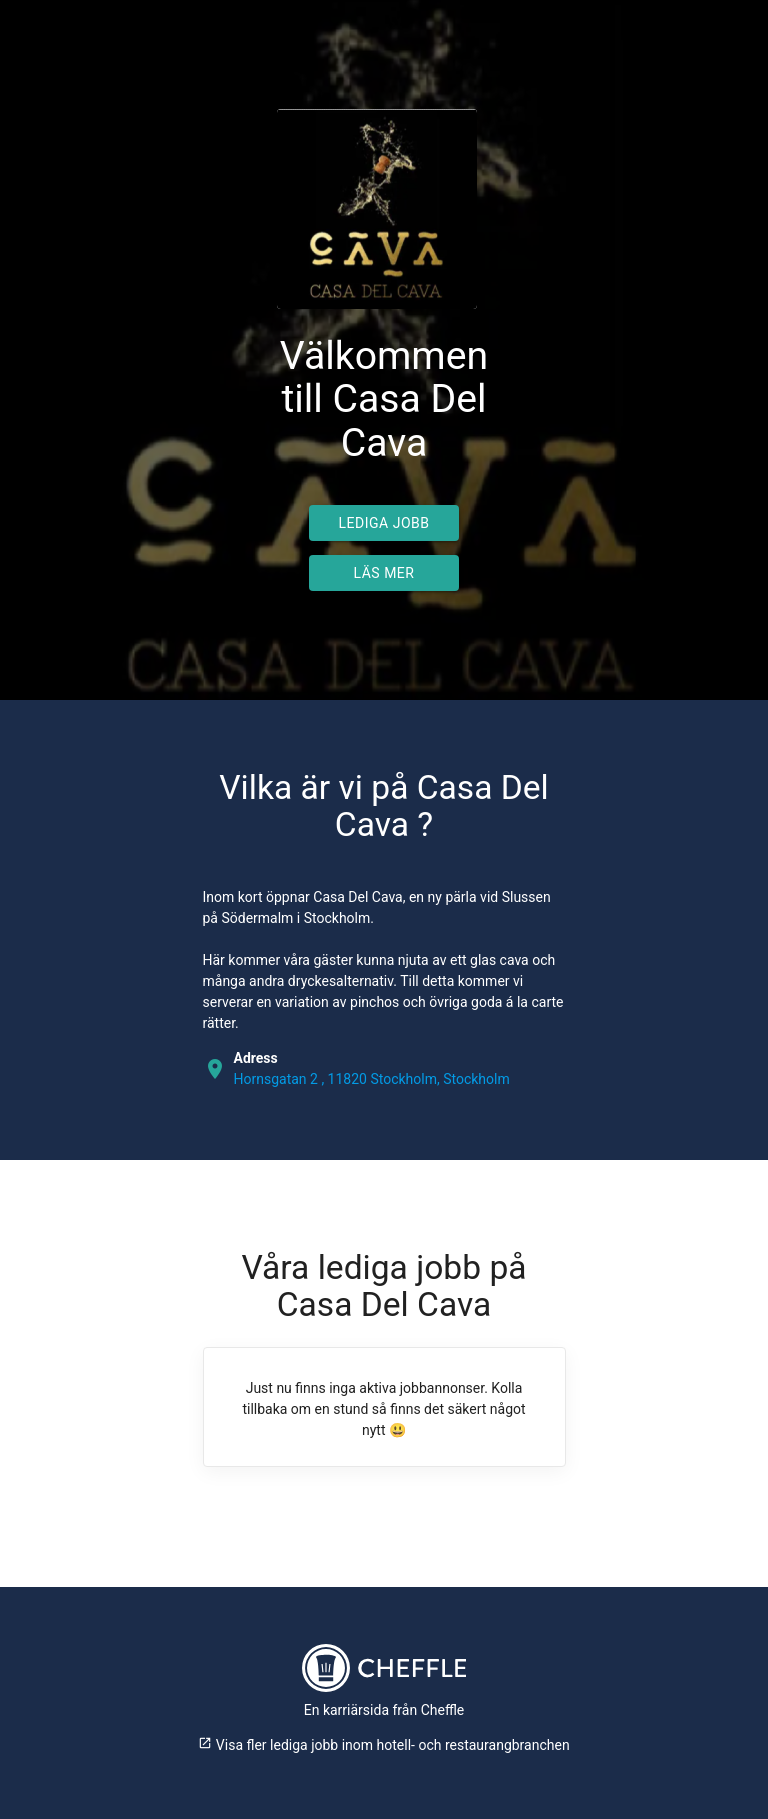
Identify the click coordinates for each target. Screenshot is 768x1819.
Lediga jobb (384, 523)
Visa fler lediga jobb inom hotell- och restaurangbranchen (383, 1745)
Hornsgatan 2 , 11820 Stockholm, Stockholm (372, 1079)
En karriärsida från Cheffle (384, 1710)
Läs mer (384, 573)
